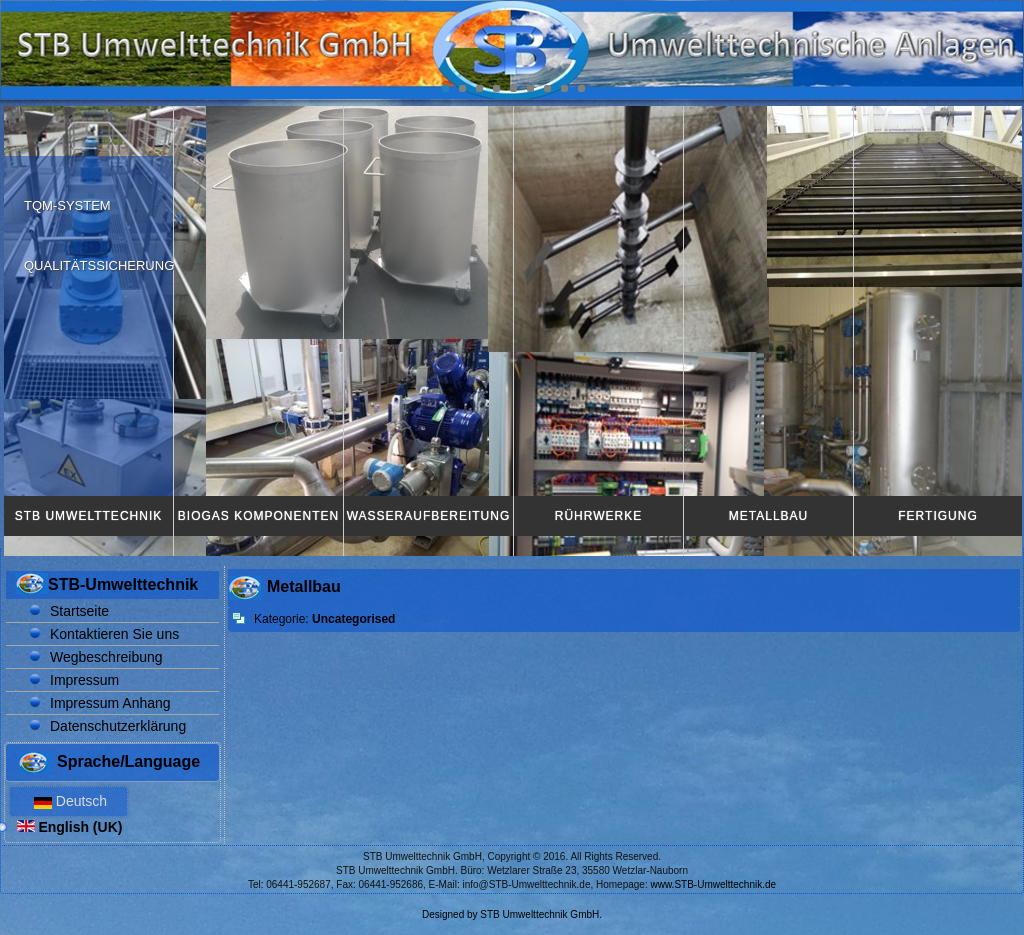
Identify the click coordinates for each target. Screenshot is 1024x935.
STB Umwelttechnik (88, 516)
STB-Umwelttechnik (123, 584)
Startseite (79, 611)
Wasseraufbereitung (429, 516)
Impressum (84, 680)
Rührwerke (598, 516)
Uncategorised (353, 619)
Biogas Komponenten (258, 516)
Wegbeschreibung (106, 657)
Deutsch (68, 801)
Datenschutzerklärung (118, 726)
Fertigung (937, 516)
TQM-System (67, 205)
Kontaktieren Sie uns (114, 634)
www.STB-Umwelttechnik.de (714, 884)
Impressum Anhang (110, 703)
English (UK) (70, 827)
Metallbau (768, 516)
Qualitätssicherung (99, 265)
